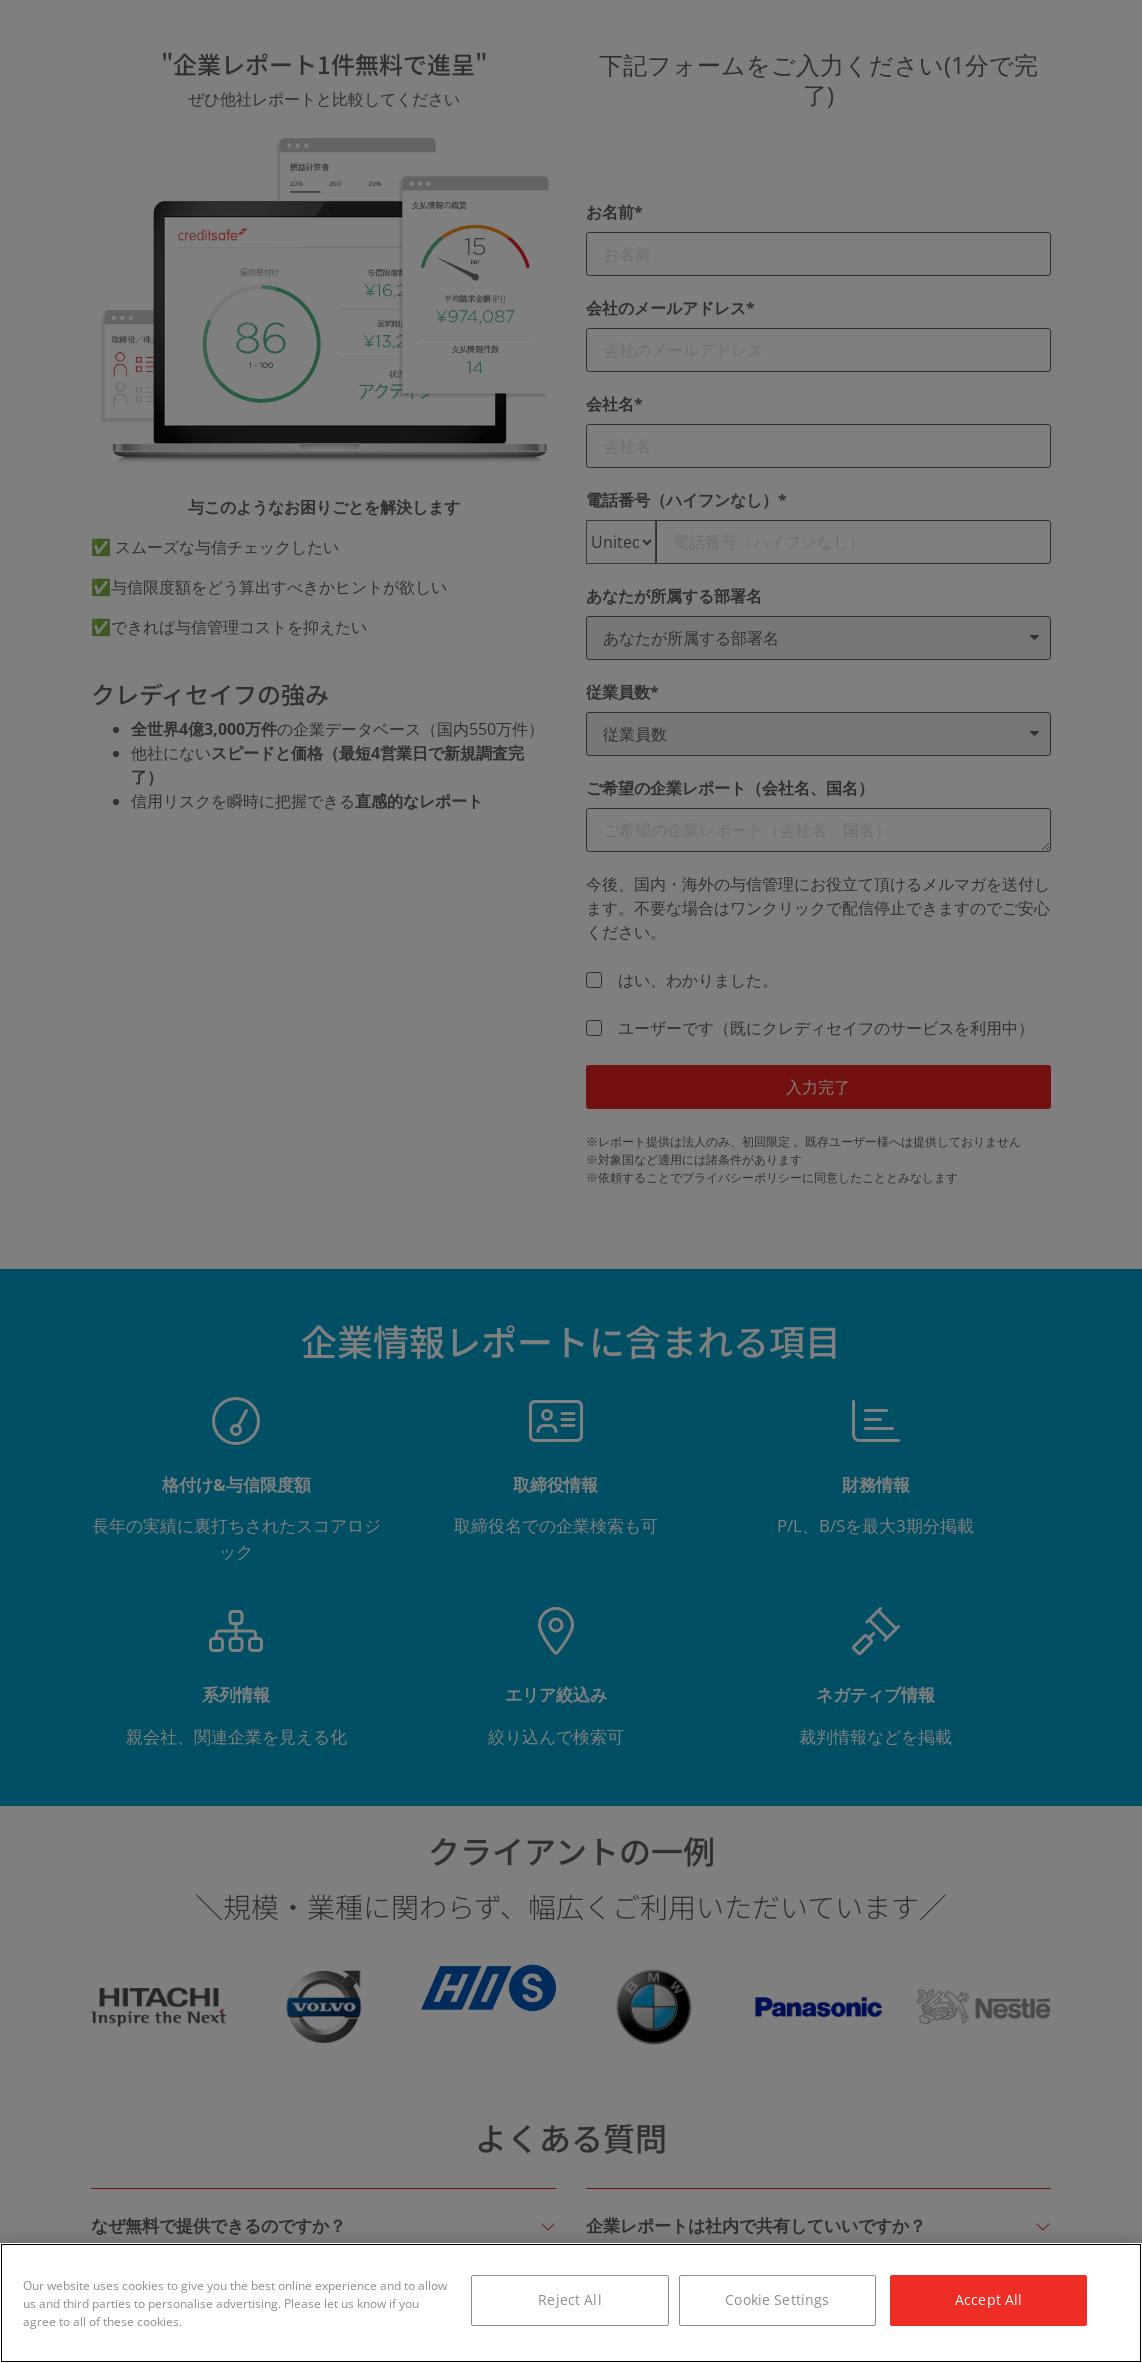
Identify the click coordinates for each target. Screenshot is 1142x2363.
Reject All (569, 2299)
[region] (571, 2303)
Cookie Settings (777, 2299)
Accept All (988, 2299)
